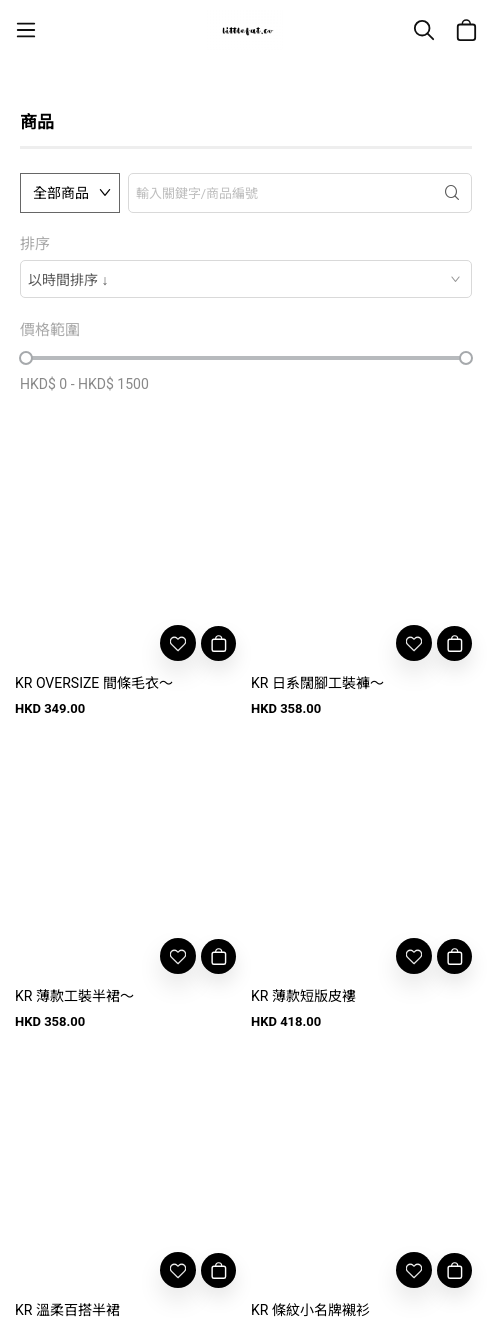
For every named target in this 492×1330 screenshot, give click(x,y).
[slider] (26, 358)
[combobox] (246, 279)
